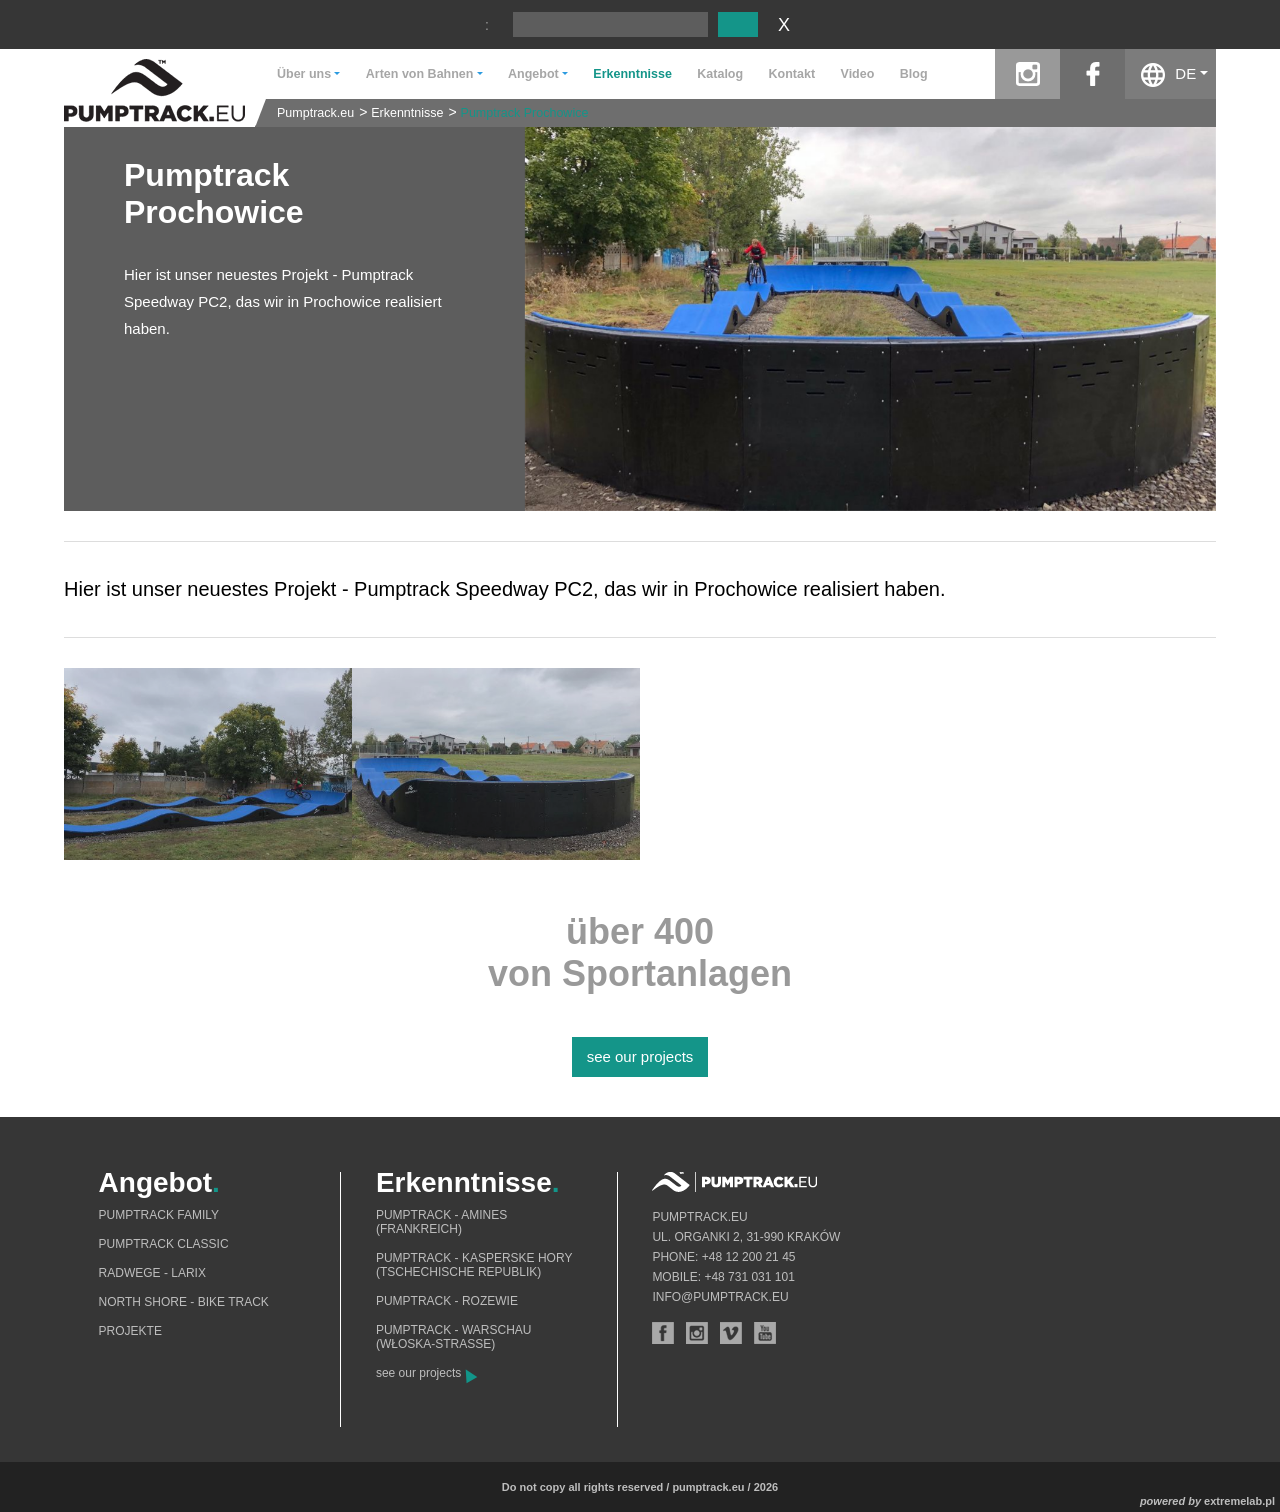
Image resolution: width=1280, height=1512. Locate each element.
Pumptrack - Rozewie (447, 1301)
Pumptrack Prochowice (525, 113)
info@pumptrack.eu (720, 1297)
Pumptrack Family (159, 1215)
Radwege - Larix (152, 1273)
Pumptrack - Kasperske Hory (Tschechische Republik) (474, 1265)
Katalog (720, 74)
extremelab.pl (1239, 1501)
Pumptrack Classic (164, 1244)
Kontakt (792, 74)
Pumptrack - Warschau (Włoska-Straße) (454, 1337)
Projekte (130, 1331)
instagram (1027, 74)
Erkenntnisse (632, 74)
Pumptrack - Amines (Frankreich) (441, 1222)
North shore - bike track (184, 1302)
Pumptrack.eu (315, 113)
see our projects (640, 1056)
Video (858, 74)
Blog (914, 74)
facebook (1092, 74)
